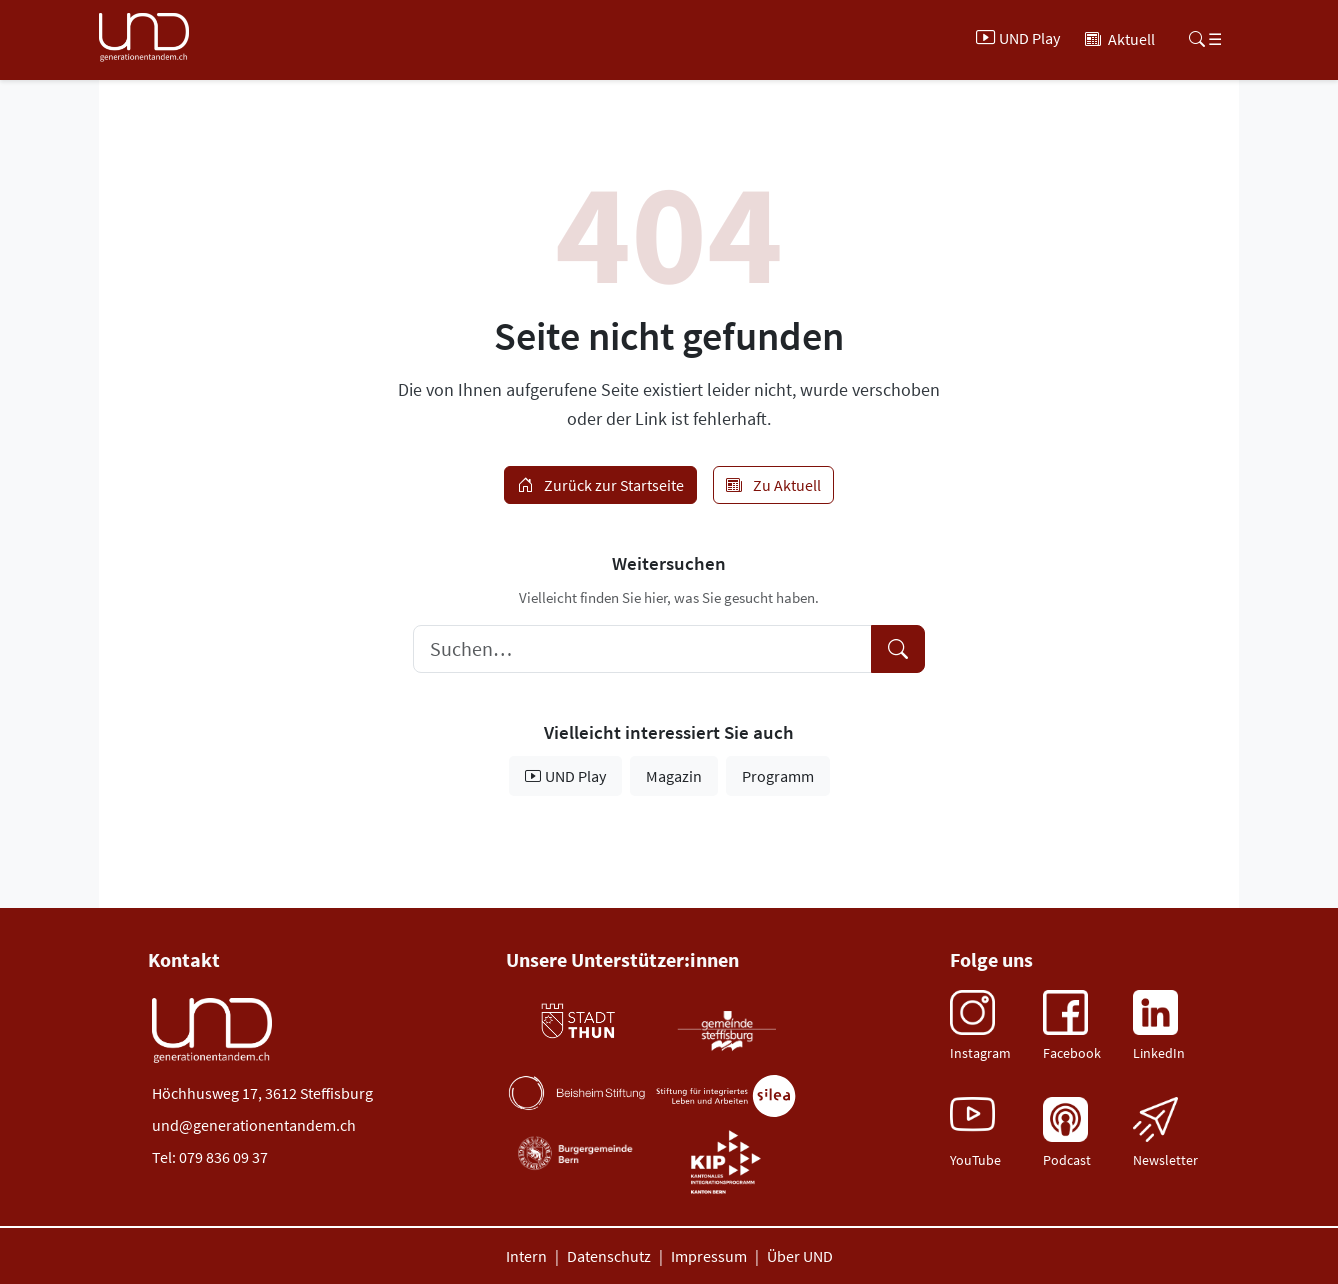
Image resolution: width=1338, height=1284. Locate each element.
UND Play (565, 776)
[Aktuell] (1120, 38)
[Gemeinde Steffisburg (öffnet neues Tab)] (726, 1030)
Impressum (709, 1256)
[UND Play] (1020, 38)
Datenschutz (609, 1256)
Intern (526, 1256)
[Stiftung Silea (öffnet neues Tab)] (726, 1096)
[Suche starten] (898, 649)
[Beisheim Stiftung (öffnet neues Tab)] (577, 1093)
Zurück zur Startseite (600, 485)
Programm (778, 776)
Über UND (800, 1256)
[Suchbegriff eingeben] (642, 649)
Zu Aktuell (773, 485)
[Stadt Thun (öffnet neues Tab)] (577, 1021)
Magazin (674, 776)
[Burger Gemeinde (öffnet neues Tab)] (577, 1153)
